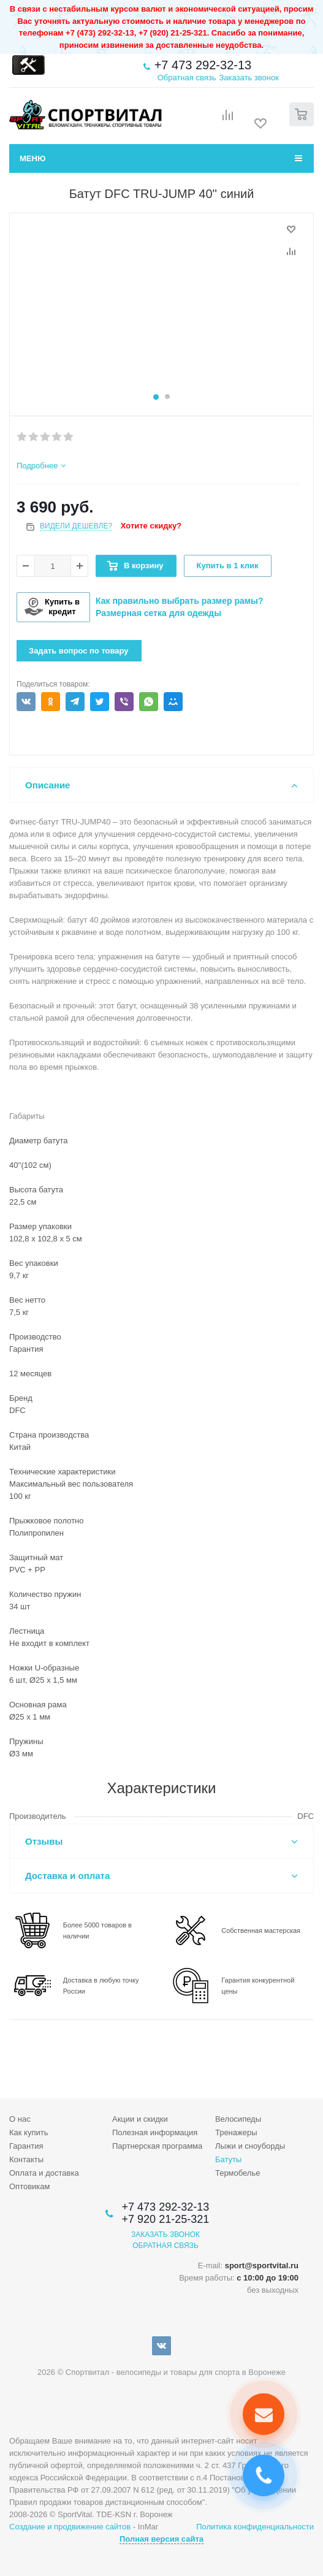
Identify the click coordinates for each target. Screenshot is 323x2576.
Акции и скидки (140, 2119)
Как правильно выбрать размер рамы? (180, 601)
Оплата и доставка (44, 2173)
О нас (20, 2119)
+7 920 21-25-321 (166, 2219)
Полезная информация (154, 2132)
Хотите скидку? (151, 525)
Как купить (28, 2132)
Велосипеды (238, 2119)
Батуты (228, 2159)
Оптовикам (29, 2186)
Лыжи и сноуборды (250, 2146)
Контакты (26, 2159)
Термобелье (237, 2173)
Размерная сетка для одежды (158, 613)
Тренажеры (236, 2132)
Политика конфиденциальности (255, 2526)
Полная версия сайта (161, 2539)
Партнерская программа (157, 2146)
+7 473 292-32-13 (202, 65)
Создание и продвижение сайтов (70, 2526)
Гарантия (26, 2146)
